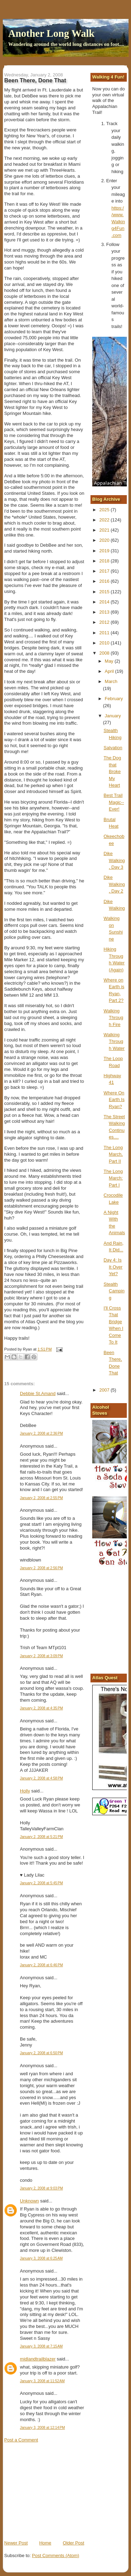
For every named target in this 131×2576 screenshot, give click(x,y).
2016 (105, 581)
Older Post (73, 2543)
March (111, 681)
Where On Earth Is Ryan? (114, 1099)
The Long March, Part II (113, 1154)
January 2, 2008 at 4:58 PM (41, 1778)
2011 (105, 632)
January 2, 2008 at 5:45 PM (41, 1883)
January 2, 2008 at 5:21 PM (41, 1837)
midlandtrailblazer (38, 2359)
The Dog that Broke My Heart (112, 771)
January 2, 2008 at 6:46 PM (41, 1965)
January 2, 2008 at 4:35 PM (41, 1708)
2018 (105, 560)
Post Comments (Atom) (55, 2555)
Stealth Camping (114, 1291)
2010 (105, 642)
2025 (105, 509)
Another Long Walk (51, 33)
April (110, 671)
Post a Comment (21, 2439)
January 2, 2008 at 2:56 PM (41, 1568)
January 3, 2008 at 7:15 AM (41, 2346)
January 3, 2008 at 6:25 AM (41, 2258)
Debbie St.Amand (38, 1393)
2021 (105, 530)
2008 (105, 653)
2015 (105, 591)
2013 (105, 612)
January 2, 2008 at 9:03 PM (41, 2188)
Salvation (113, 747)
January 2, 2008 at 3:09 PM (41, 1656)
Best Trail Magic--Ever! (114, 802)
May (110, 661)
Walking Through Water (114, 1041)
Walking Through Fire (113, 1017)
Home (45, 2543)
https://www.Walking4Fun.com (118, 221)
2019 (105, 550)
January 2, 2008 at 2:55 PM (41, 1498)
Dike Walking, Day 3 (114, 860)
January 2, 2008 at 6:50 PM (41, 2053)
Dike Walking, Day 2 (114, 884)
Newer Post (16, 2543)
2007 (105, 1390)
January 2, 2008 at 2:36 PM (41, 1433)
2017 (105, 571)
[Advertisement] (56, 2491)
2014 (105, 601)
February (114, 698)
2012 (105, 622)
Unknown (29, 2200)
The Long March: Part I (113, 1178)
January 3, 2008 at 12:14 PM (42, 2428)
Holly (25, 1790)
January (113, 715)
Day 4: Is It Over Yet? (113, 1266)
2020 (105, 540)
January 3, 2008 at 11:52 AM (42, 2381)
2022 (105, 519)
